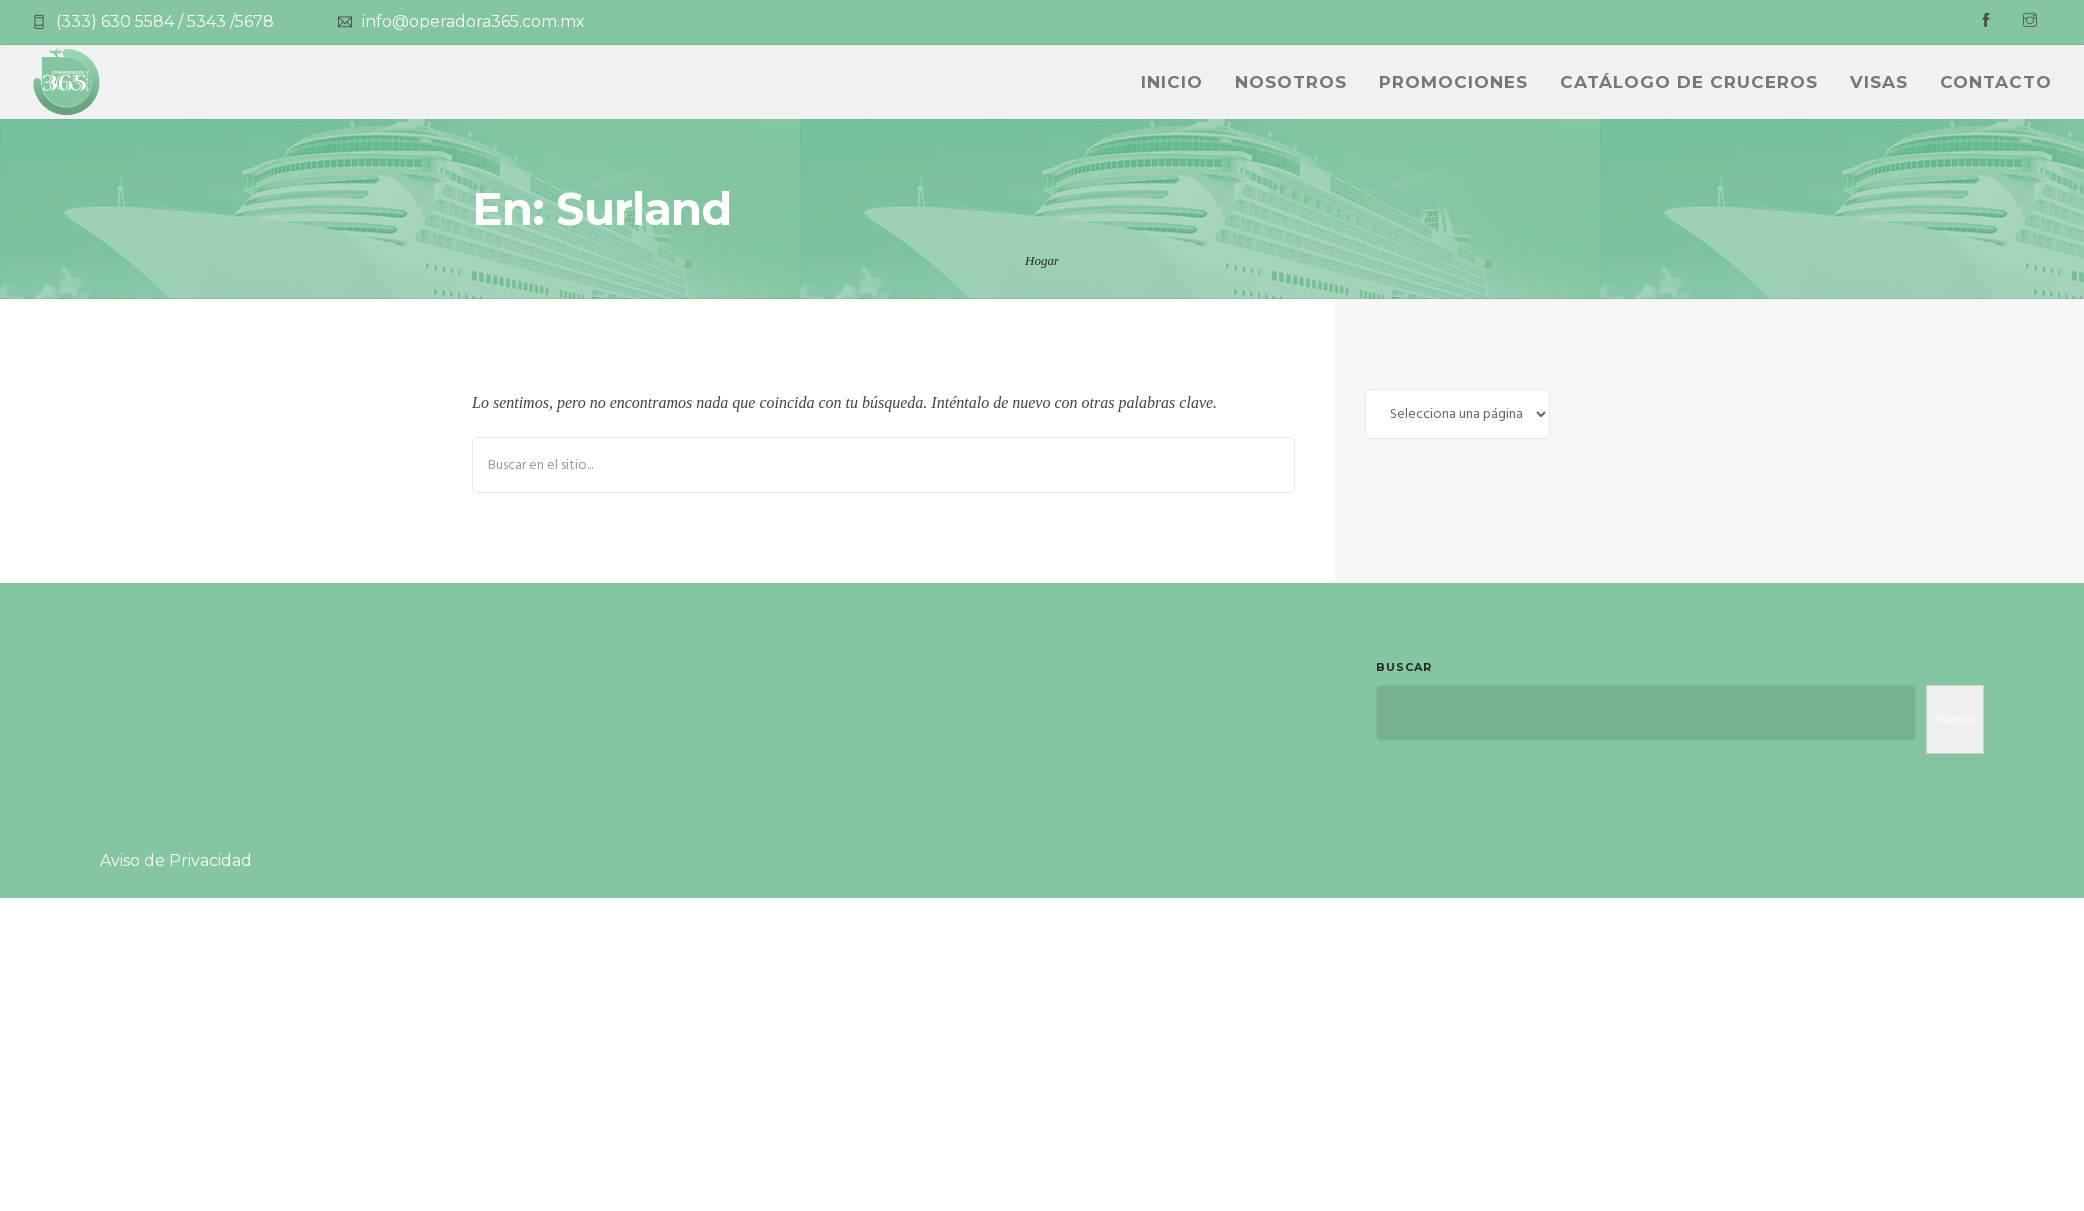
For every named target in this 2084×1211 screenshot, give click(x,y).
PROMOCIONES (1453, 82)
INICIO (1172, 82)
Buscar (1404, 667)
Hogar (1042, 260)
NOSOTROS (1291, 82)
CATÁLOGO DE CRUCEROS (1689, 82)
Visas (1879, 82)
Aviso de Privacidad (176, 860)
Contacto (1996, 82)
